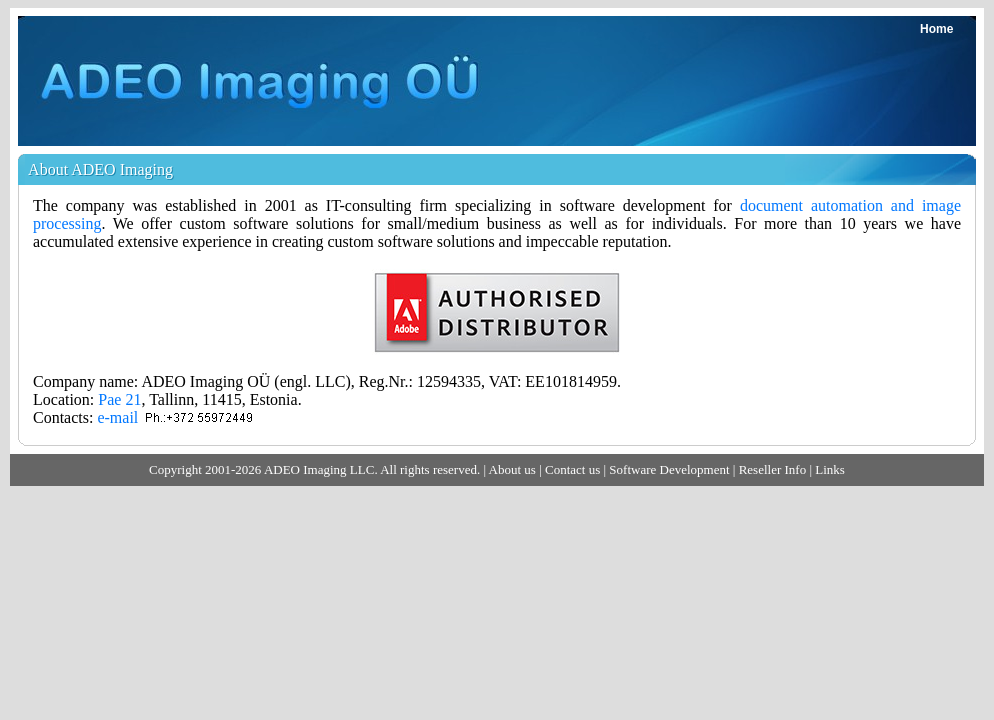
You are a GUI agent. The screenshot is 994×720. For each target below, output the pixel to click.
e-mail (117, 417)
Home (936, 29)
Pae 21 (119, 399)
